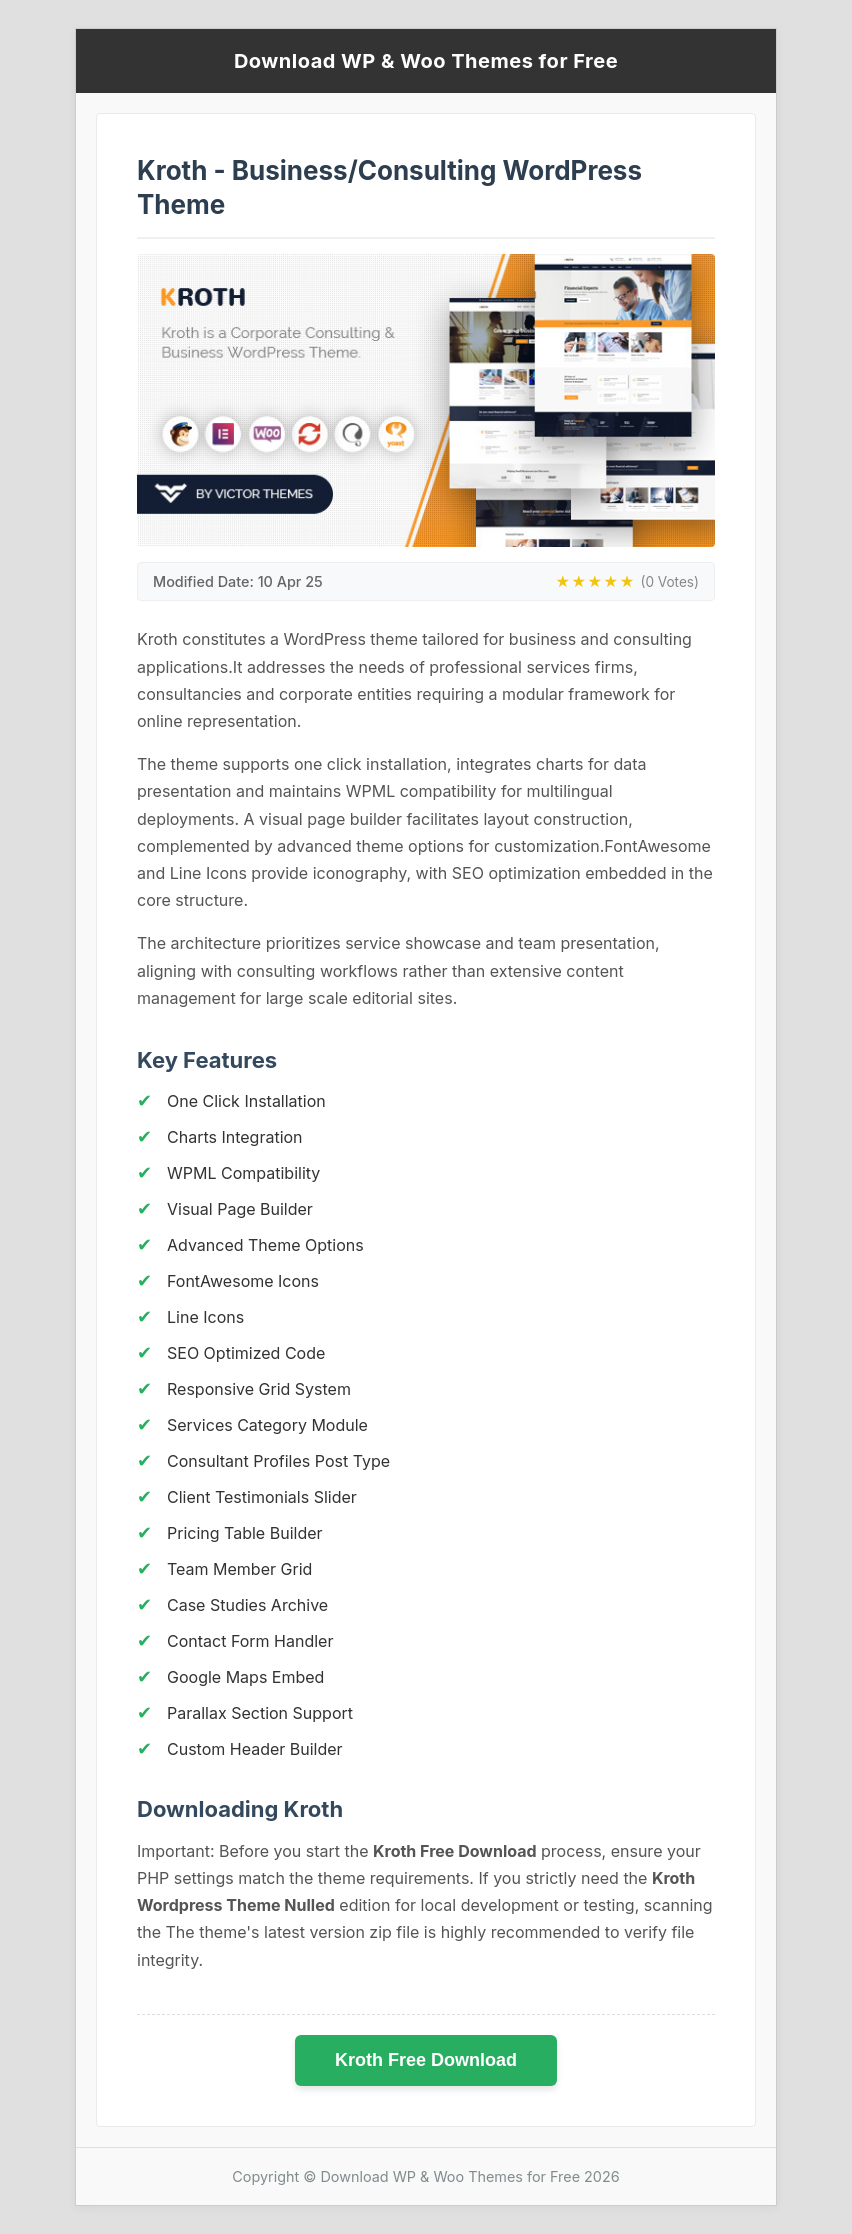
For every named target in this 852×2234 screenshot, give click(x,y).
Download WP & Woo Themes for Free (426, 61)
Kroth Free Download (426, 2060)
